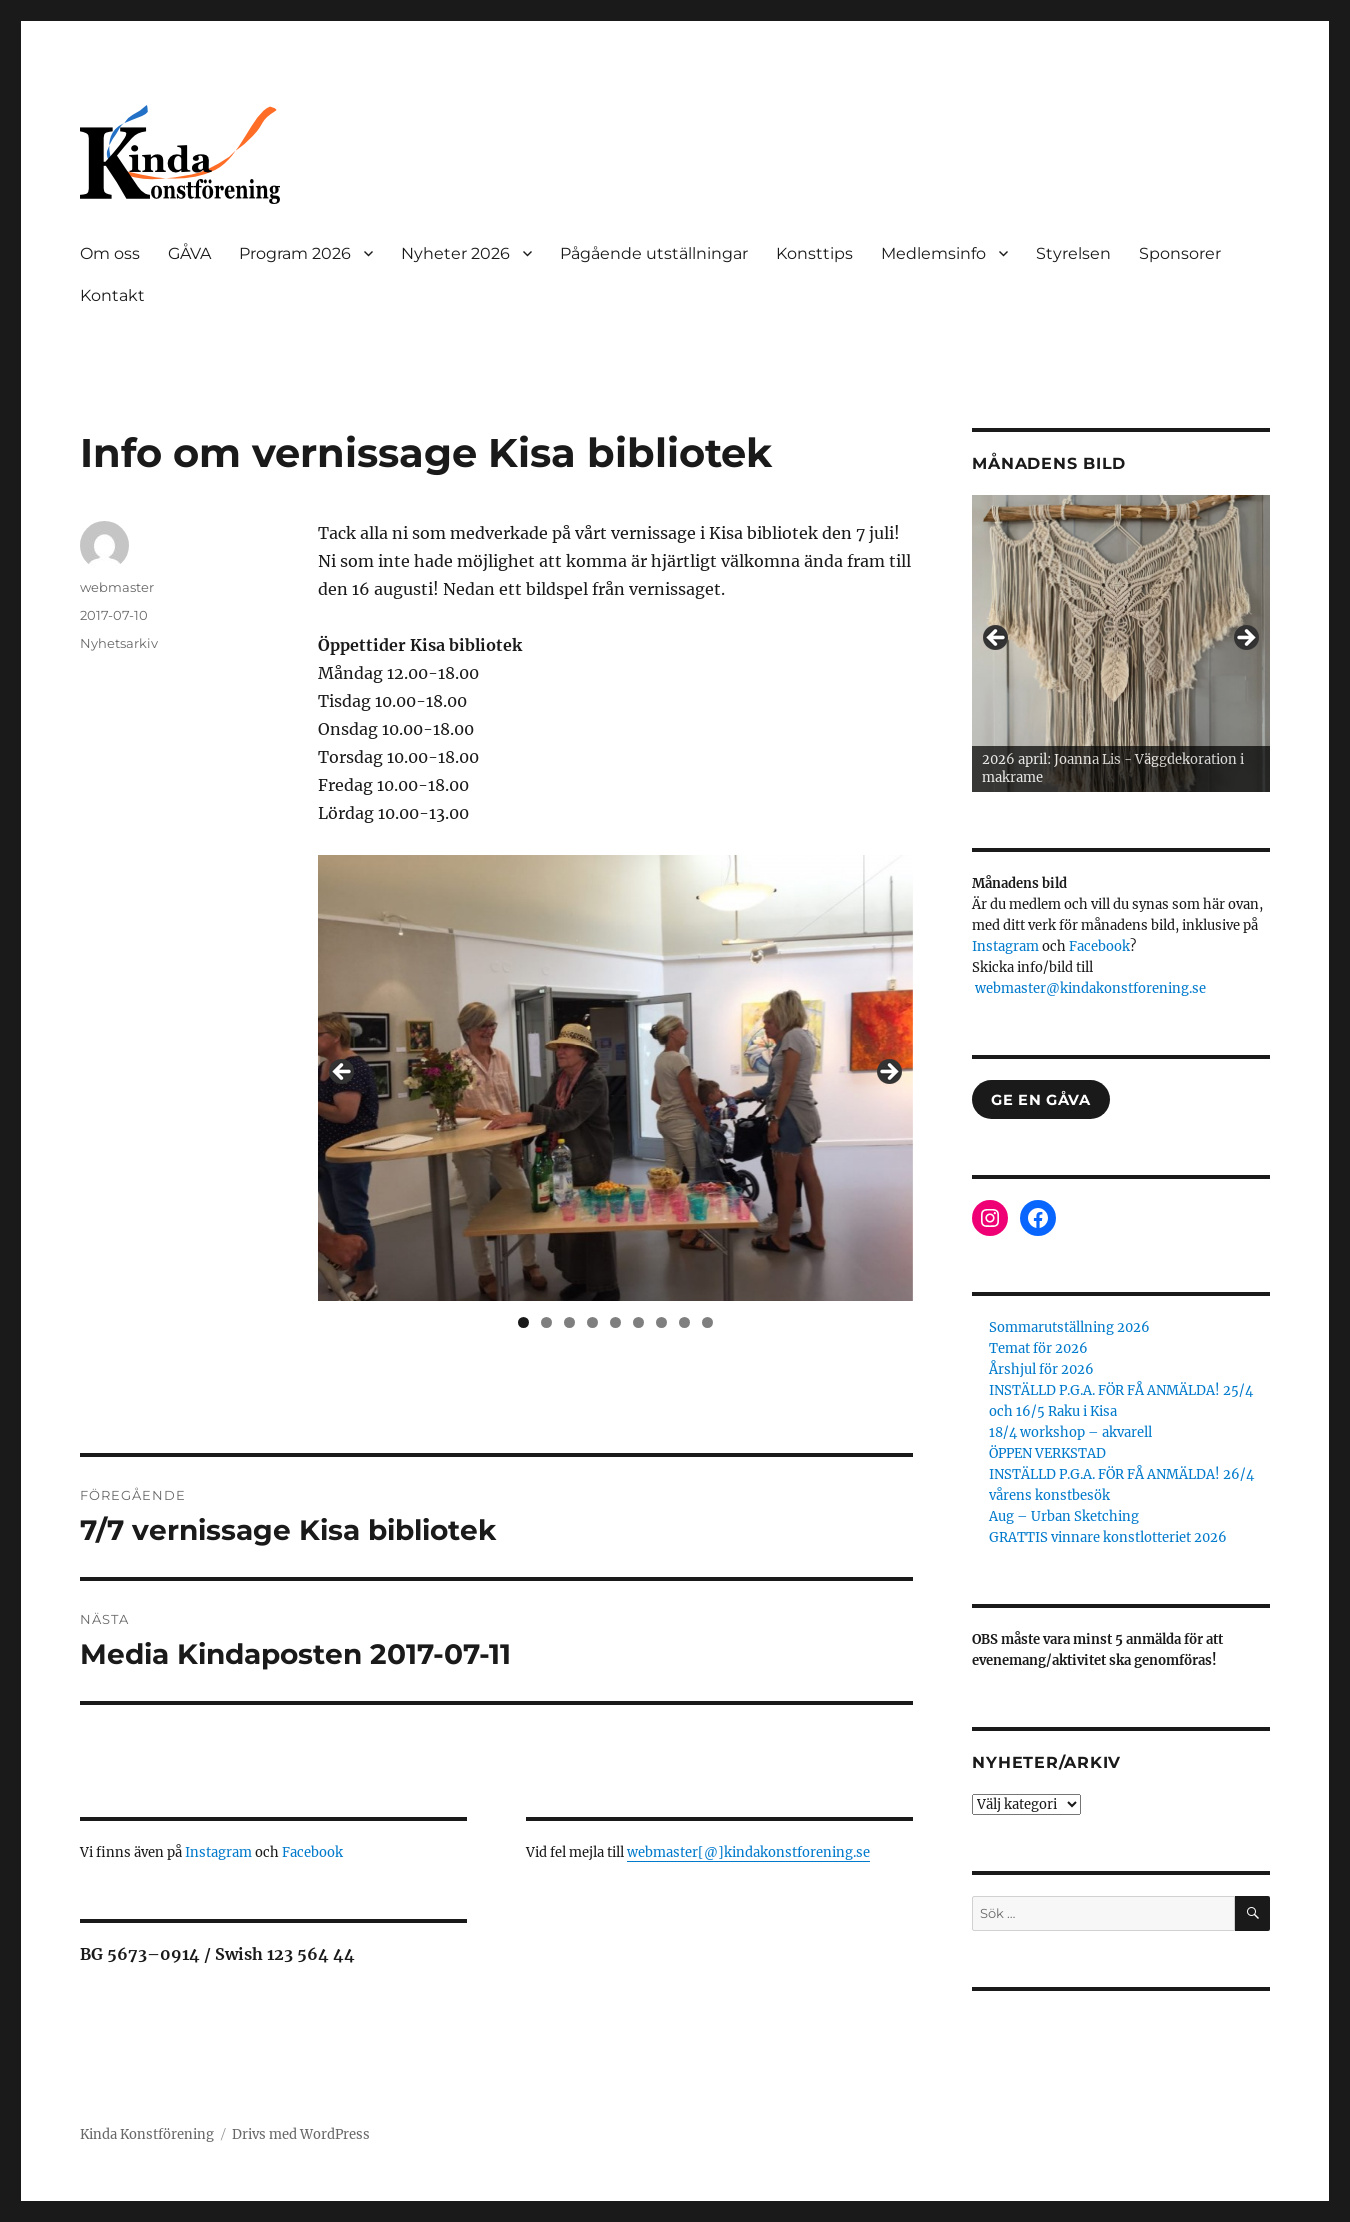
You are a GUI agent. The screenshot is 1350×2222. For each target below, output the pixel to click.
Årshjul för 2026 (1041, 1369)
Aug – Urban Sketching (1064, 1516)
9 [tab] (707, 1322)
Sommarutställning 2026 (1069, 1327)
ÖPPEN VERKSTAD (1047, 1453)
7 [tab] (661, 1322)
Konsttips (814, 253)
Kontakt (112, 295)
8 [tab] (684, 1322)
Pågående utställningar (654, 253)
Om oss (110, 253)
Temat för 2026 (1038, 1348)
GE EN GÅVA (1040, 1100)
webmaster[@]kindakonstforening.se (748, 1852)
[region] (615, 1078)
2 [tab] (546, 1322)
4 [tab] (592, 1322)
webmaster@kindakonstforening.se (1090, 988)
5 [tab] (615, 1322)
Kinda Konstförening (147, 2134)
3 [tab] (569, 1322)
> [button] (888, 1073)
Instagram (220, 1852)
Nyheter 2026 (455, 253)
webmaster (117, 587)
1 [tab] (523, 1322)
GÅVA (189, 253)
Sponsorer (1180, 253)
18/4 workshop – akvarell (1070, 1432)
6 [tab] (638, 1322)
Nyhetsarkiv (119, 643)
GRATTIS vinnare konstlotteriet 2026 (1108, 1537)
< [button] (343, 1073)
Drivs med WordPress (301, 2134)
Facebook (312, 1852)
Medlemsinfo (933, 253)
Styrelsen (1073, 253)
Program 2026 (295, 253)
